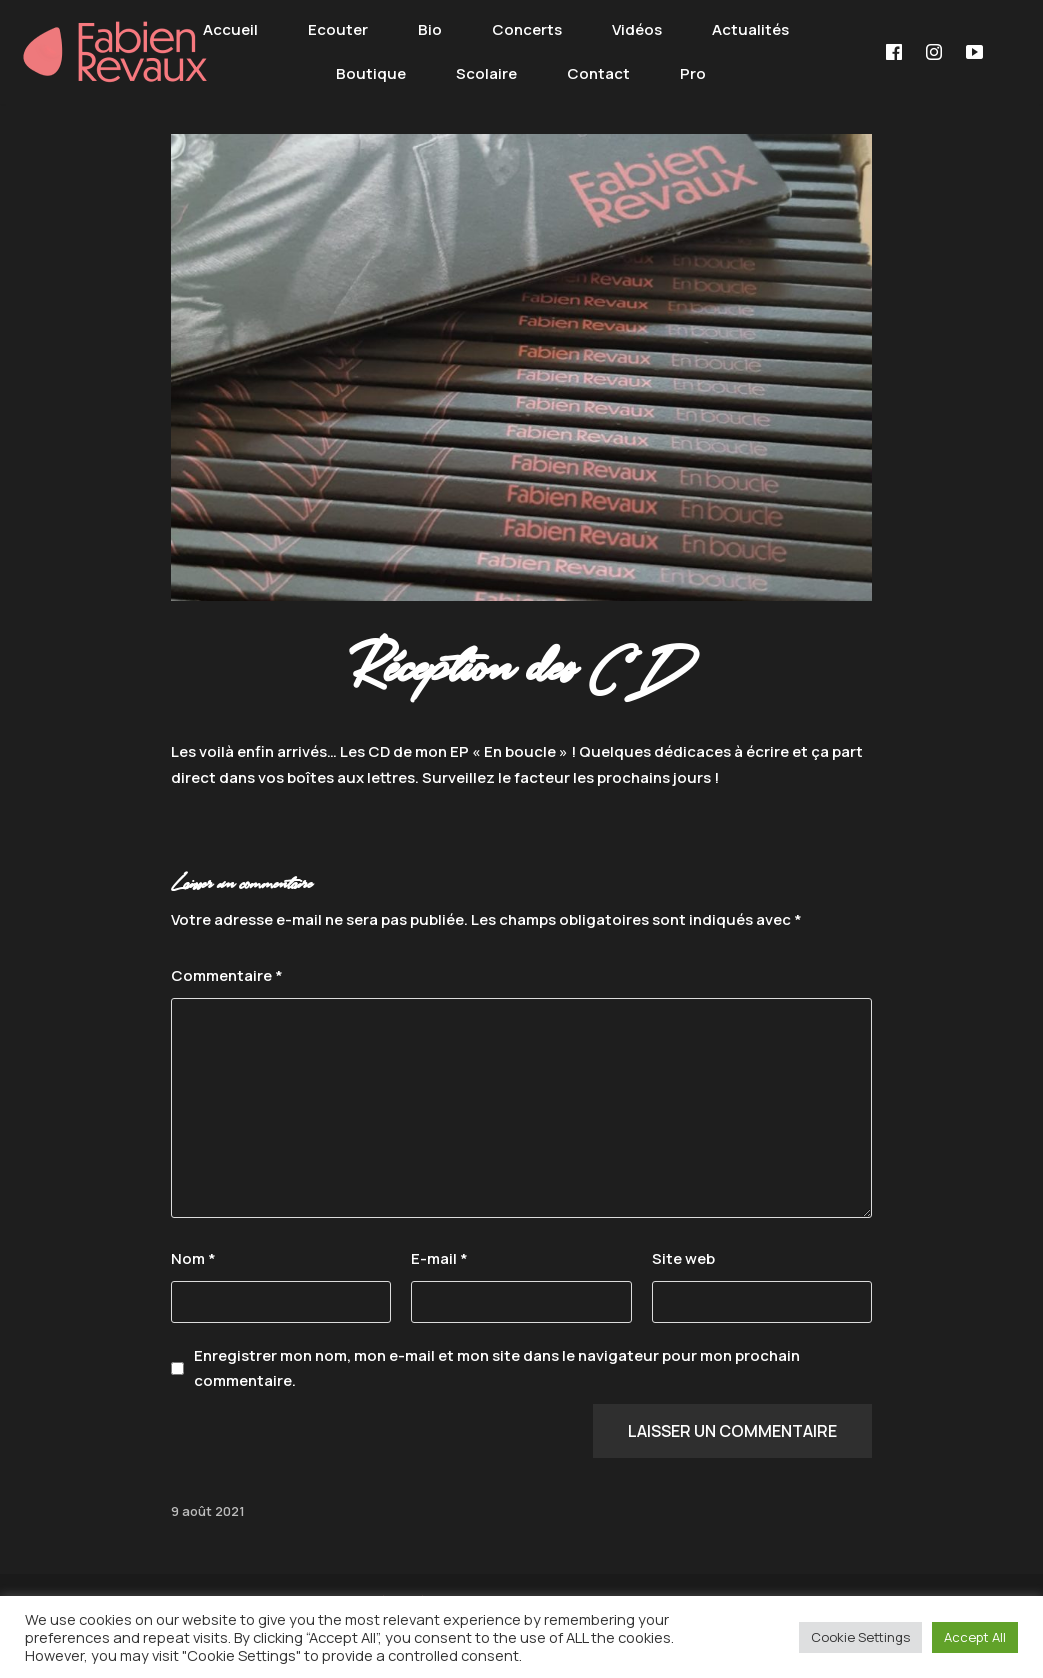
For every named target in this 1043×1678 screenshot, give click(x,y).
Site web (683, 1258)
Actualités (750, 29)
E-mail (439, 1258)
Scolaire (486, 73)
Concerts (527, 29)
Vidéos (637, 29)
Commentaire (227, 975)
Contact (598, 73)
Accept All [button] (975, 1637)
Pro (693, 73)
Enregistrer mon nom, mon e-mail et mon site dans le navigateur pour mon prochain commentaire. (497, 1368)
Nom (193, 1258)
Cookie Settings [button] (860, 1637)
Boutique (371, 73)
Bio (430, 29)
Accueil (230, 29)
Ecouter (338, 29)
